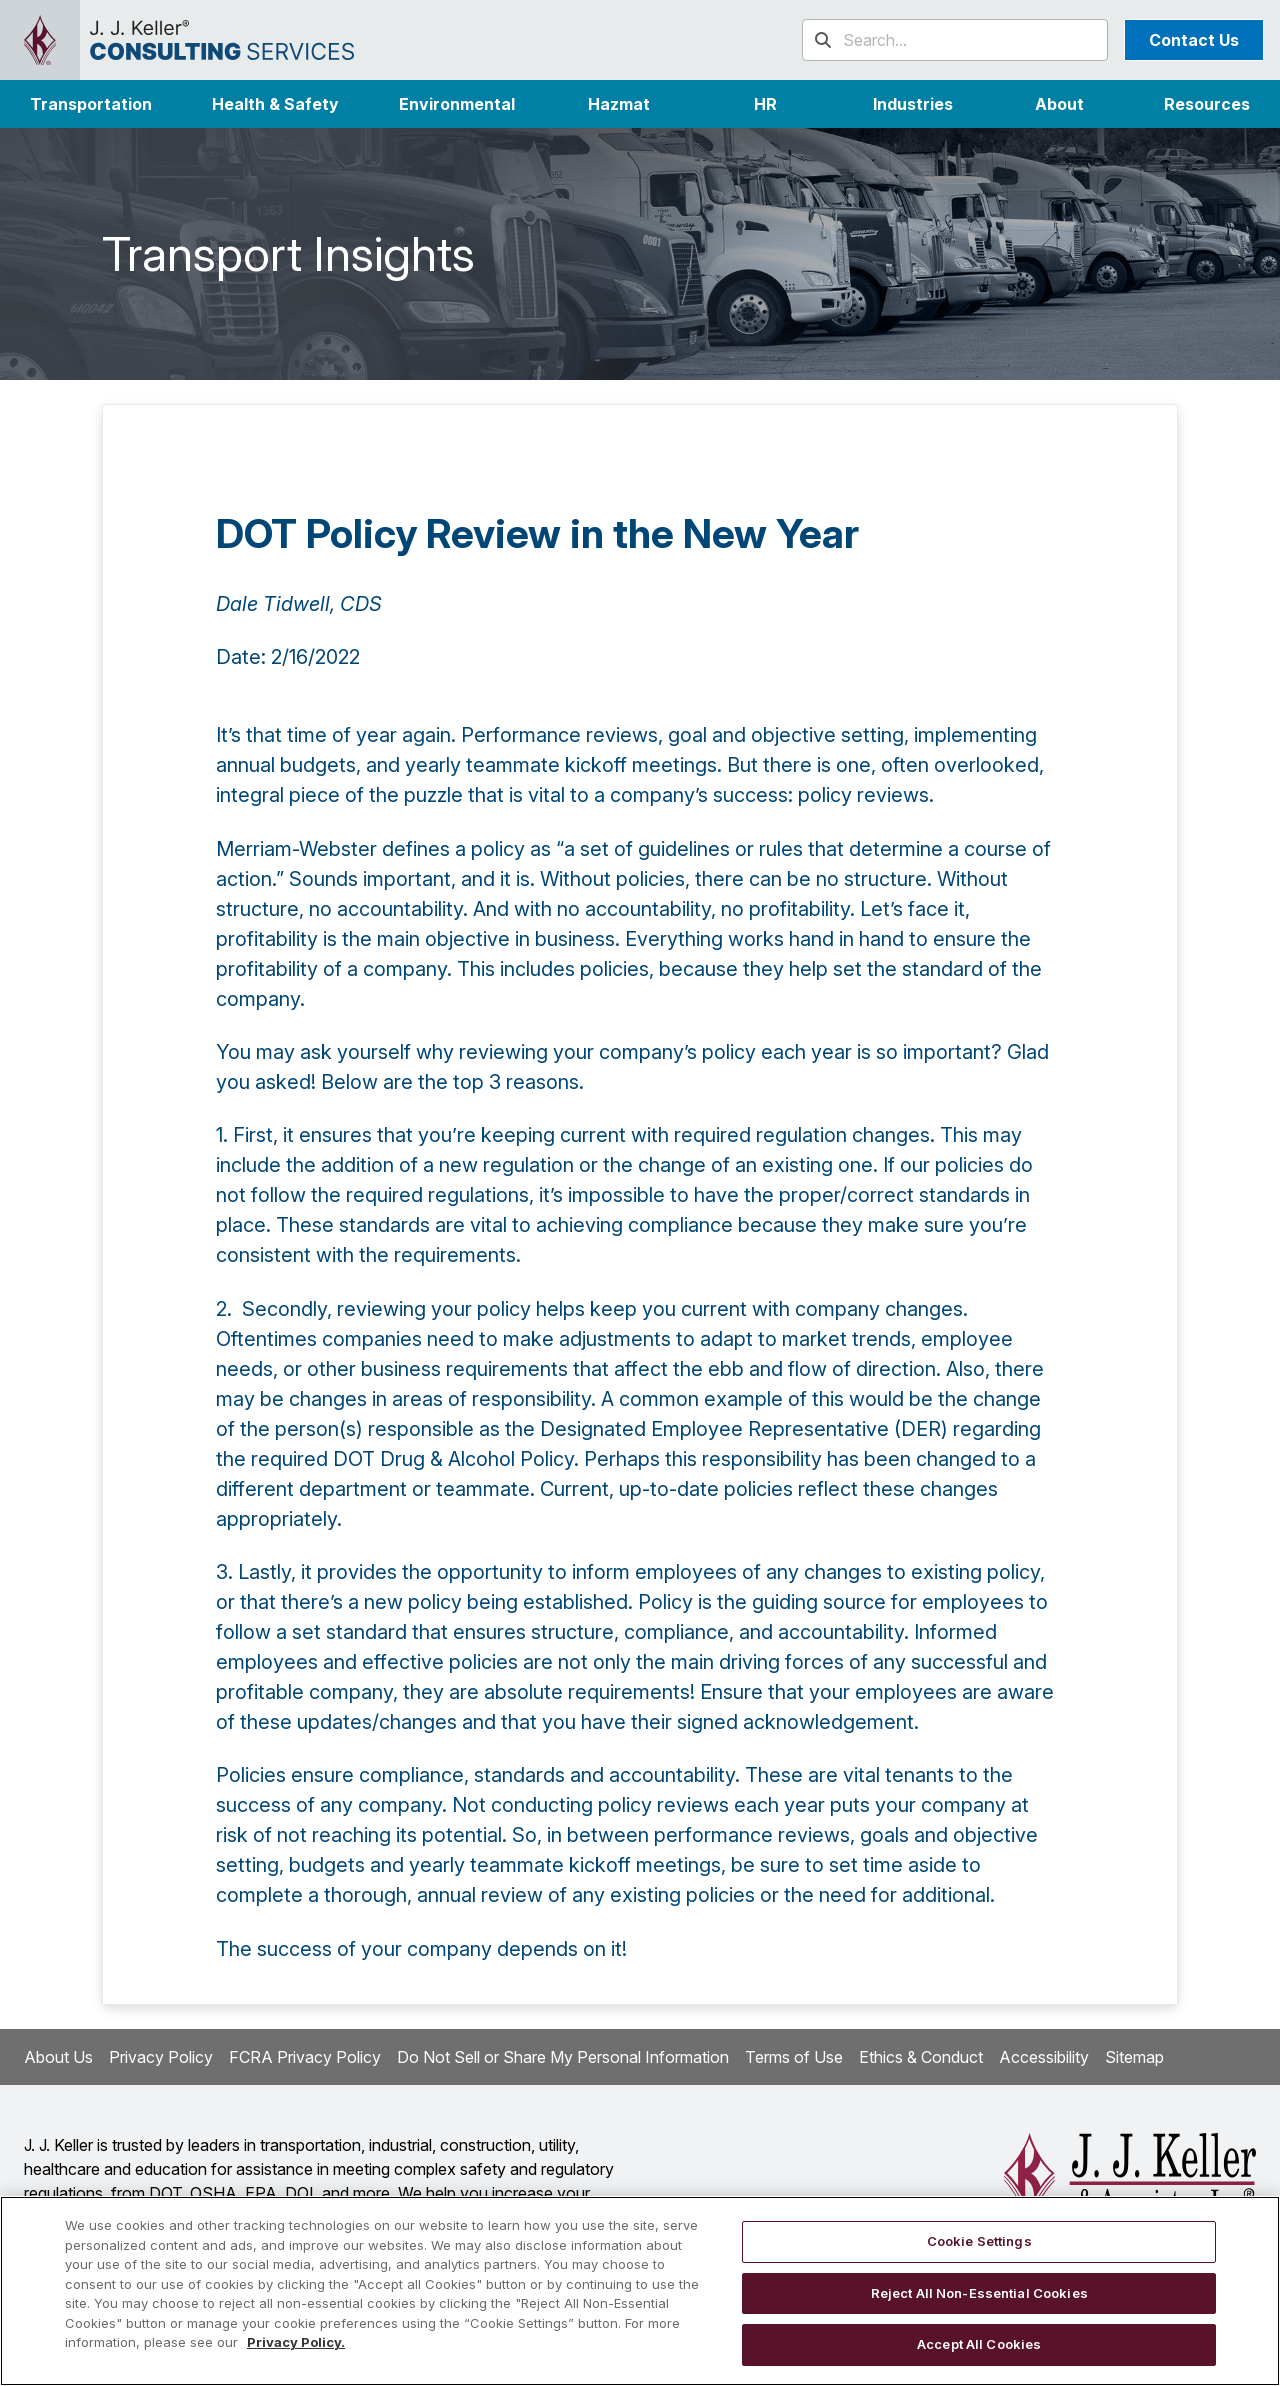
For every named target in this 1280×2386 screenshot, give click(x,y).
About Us (58, 2057)
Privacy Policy (161, 2057)
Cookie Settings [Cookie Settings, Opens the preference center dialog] (979, 2241)
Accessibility (1044, 2057)
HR (765, 104)
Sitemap (1134, 2057)
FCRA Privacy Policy (305, 2057)
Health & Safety (275, 104)
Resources (1207, 104)
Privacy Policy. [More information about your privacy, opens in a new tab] (296, 2342)
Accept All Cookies (979, 2344)
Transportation (91, 104)
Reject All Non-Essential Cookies (979, 2293)
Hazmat (619, 104)
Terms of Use (794, 2057)
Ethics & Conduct (921, 2057)
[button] (912, 104)
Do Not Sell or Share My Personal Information (563, 2057)
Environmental (457, 104)
